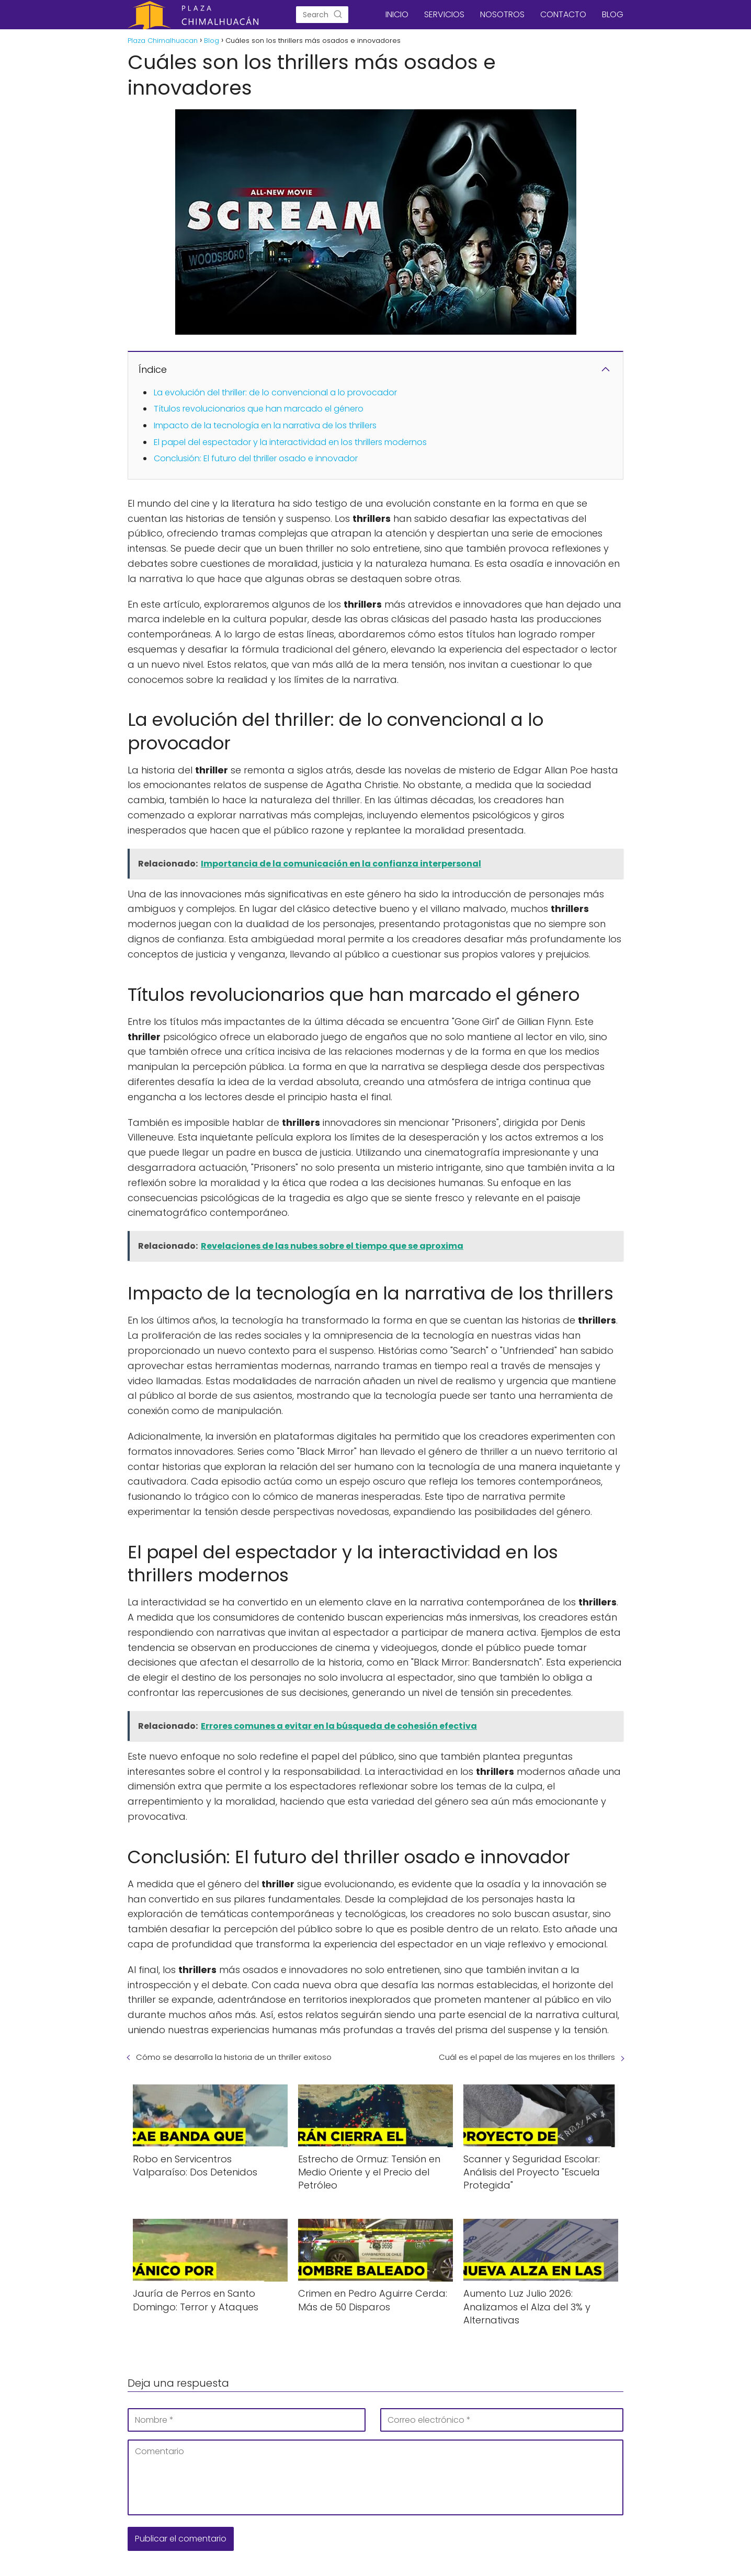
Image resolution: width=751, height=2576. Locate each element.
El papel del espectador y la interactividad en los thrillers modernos (290, 442)
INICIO (396, 14)
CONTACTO (563, 14)
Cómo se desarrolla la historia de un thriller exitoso (234, 2056)
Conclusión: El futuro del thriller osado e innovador (256, 458)
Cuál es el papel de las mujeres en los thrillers (527, 2056)
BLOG (612, 14)
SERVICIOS (444, 14)
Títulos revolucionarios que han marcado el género (258, 409)
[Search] (337, 14)
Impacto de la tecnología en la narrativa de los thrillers (265, 425)
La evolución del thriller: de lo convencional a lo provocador (275, 392)
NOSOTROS (502, 14)
